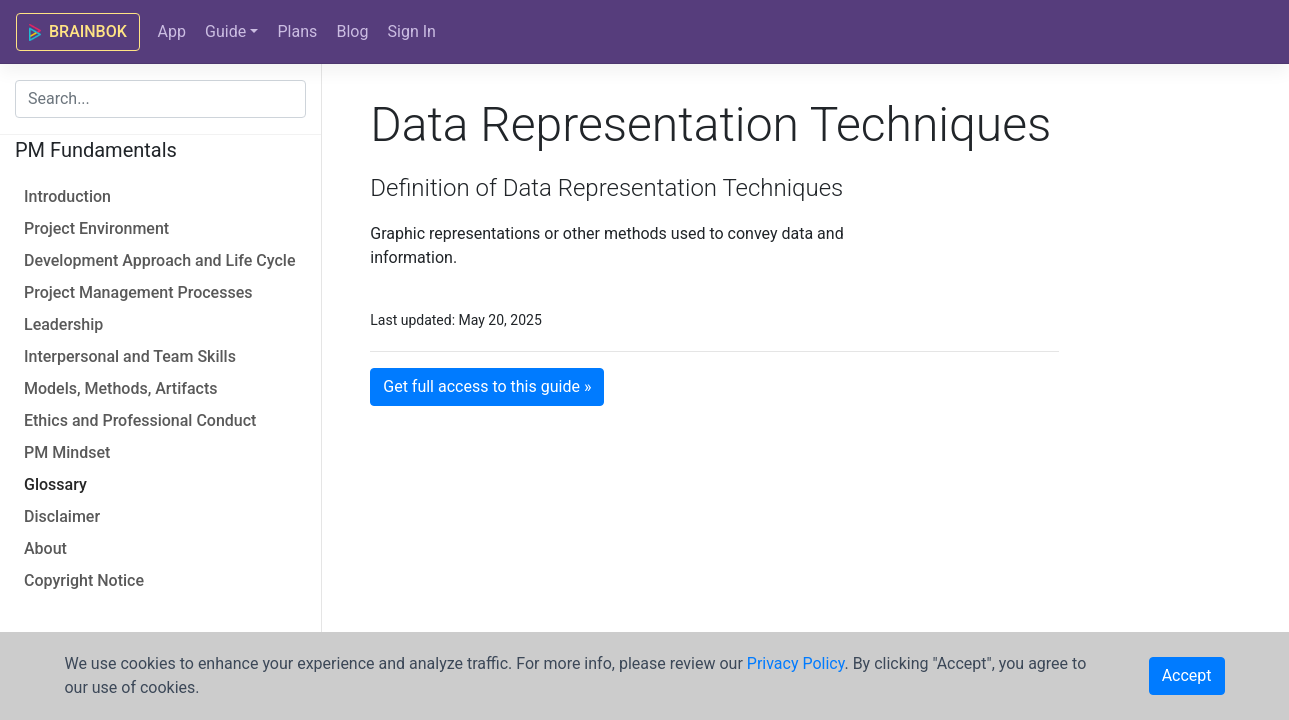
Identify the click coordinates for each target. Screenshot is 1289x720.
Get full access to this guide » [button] (487, 386)
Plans (297, 31)
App (171, 31)
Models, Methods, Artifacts (120, 388)
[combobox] (160, 99)
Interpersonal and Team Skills (130, 356)
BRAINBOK (78, 31)
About (45, 548)
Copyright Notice (84, 580)
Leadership (63, 324)
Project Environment (96, 228)
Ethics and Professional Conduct (140, 420)
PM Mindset (67, 452)
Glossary (55, 484)
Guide (225, 31)
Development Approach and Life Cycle (159, 260)
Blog (352, 31)
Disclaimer (62, 516)
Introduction (67, 196)
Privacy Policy (796, 663)
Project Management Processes (138, 292)
